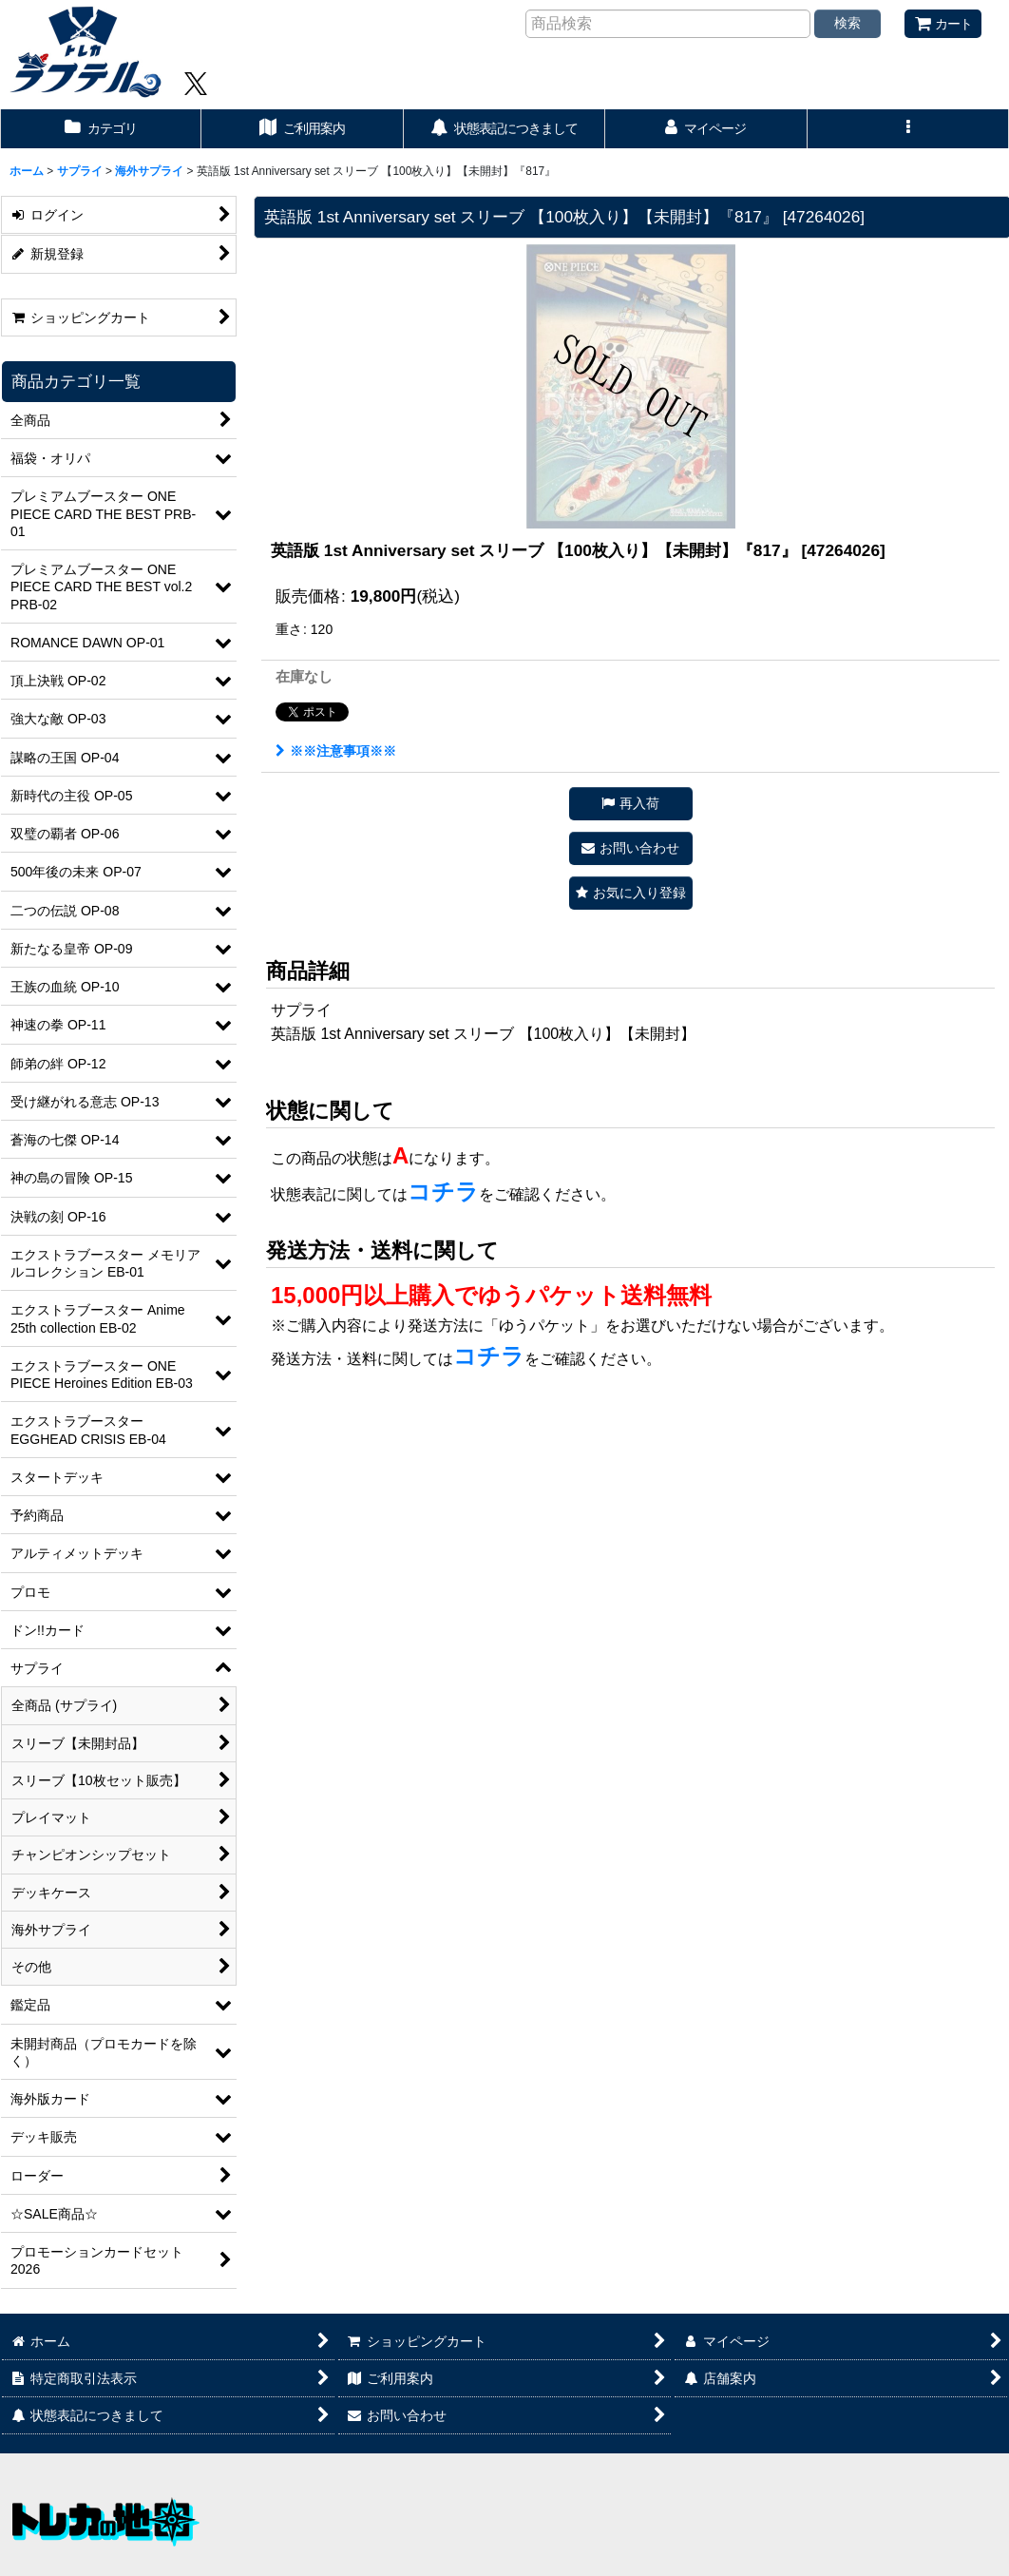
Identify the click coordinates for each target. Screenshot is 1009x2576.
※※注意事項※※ (336, 751)
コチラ (443, 1191)
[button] (908, 128)
